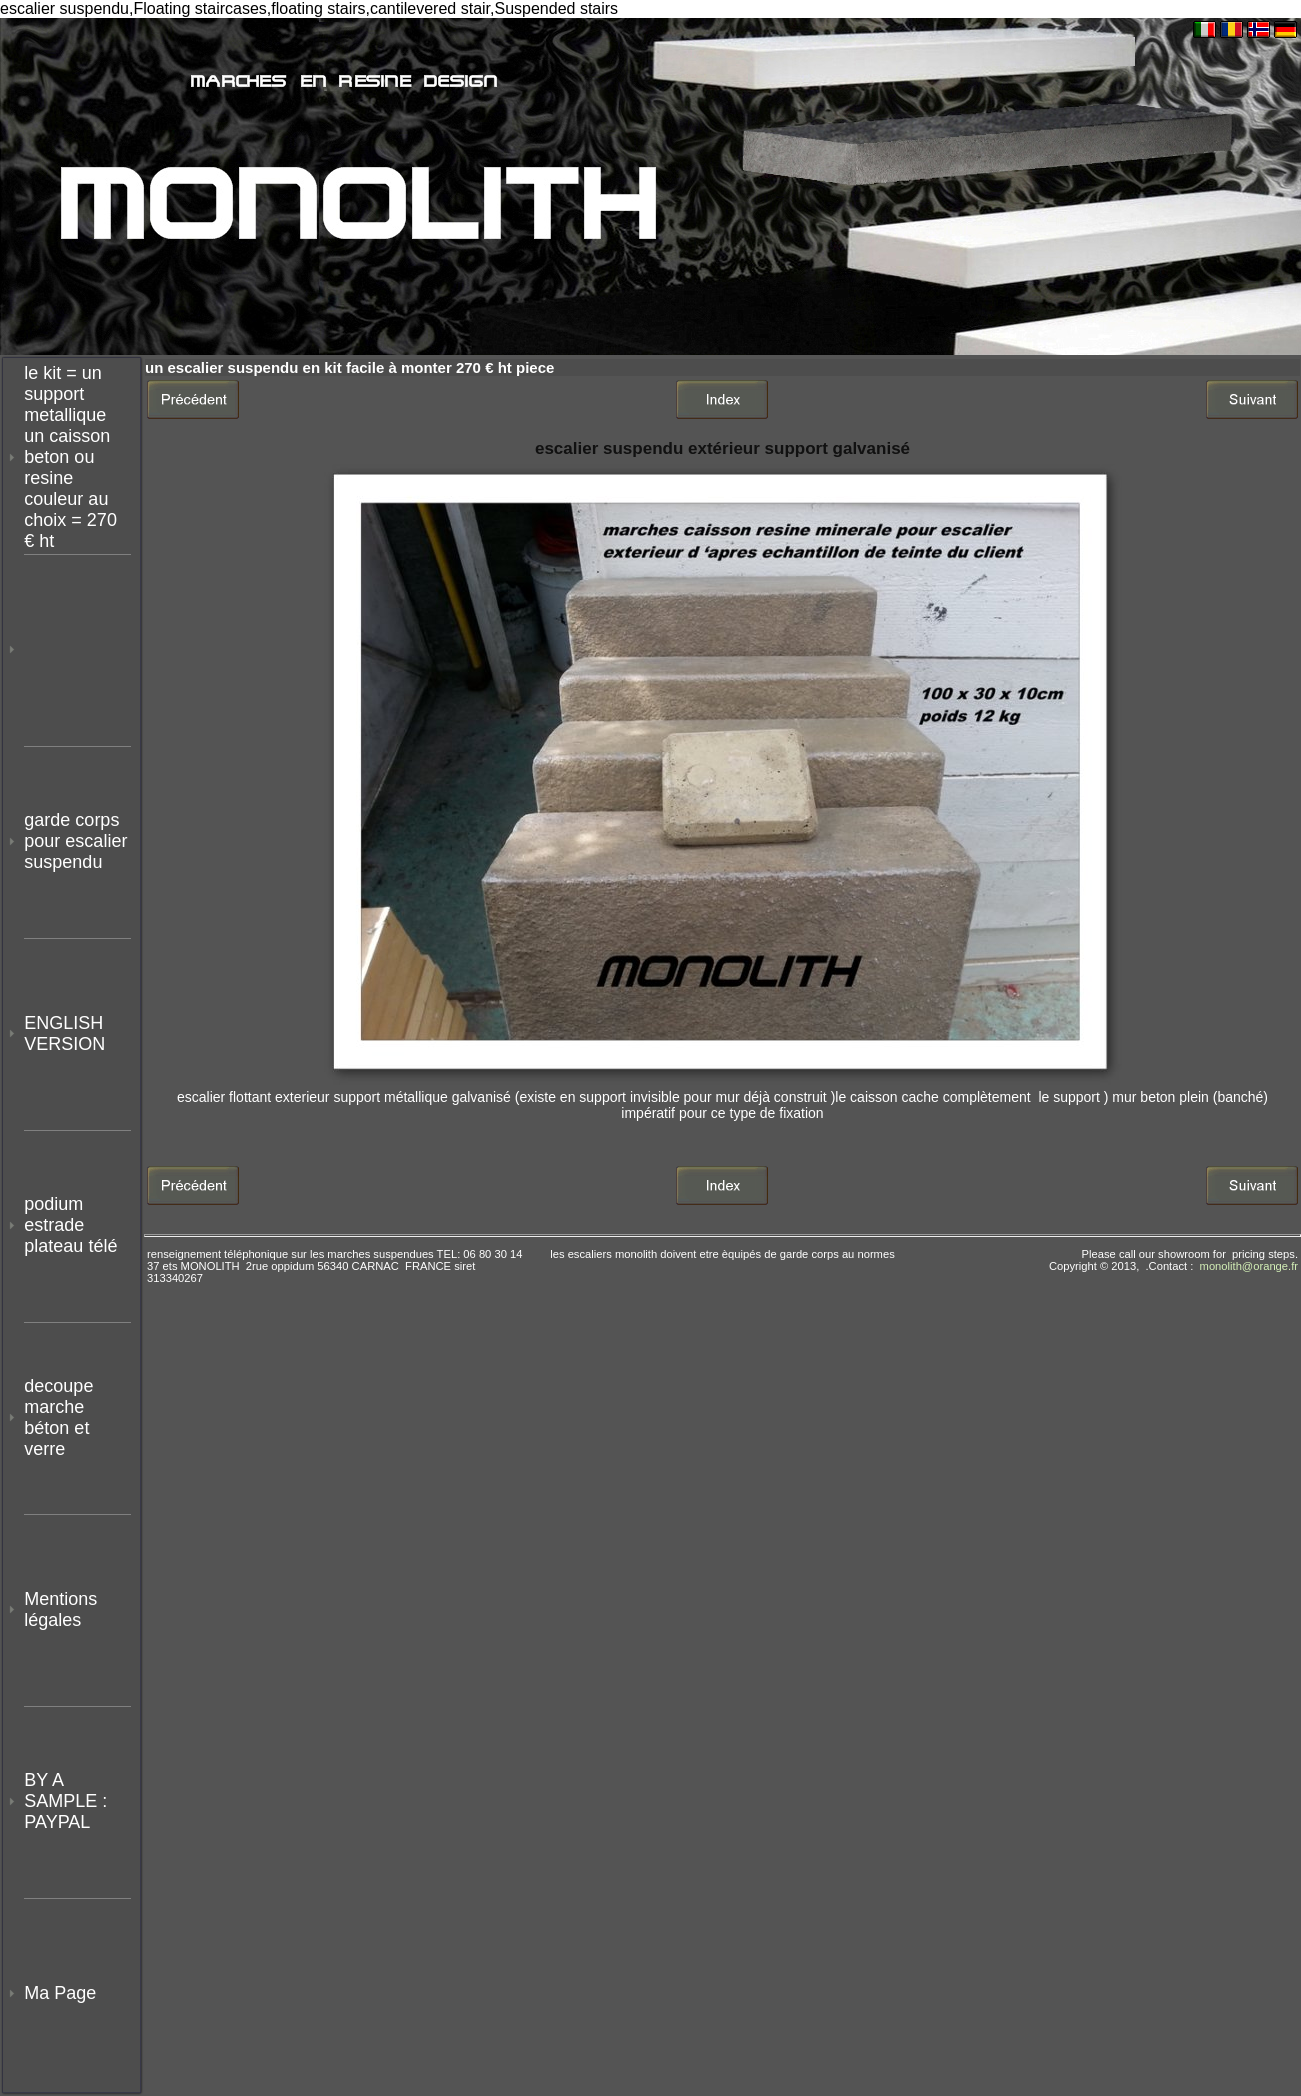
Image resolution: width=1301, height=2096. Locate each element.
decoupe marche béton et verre (58, 1417)
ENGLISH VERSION (64, 1033)
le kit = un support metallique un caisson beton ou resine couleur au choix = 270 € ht (70, 457)
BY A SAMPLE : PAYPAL (68, 1801)
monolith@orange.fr (1249, 1266)
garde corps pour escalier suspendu (75, 841)
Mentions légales (60, 1609)
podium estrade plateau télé (70, 1225)
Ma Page (60, 1993)
